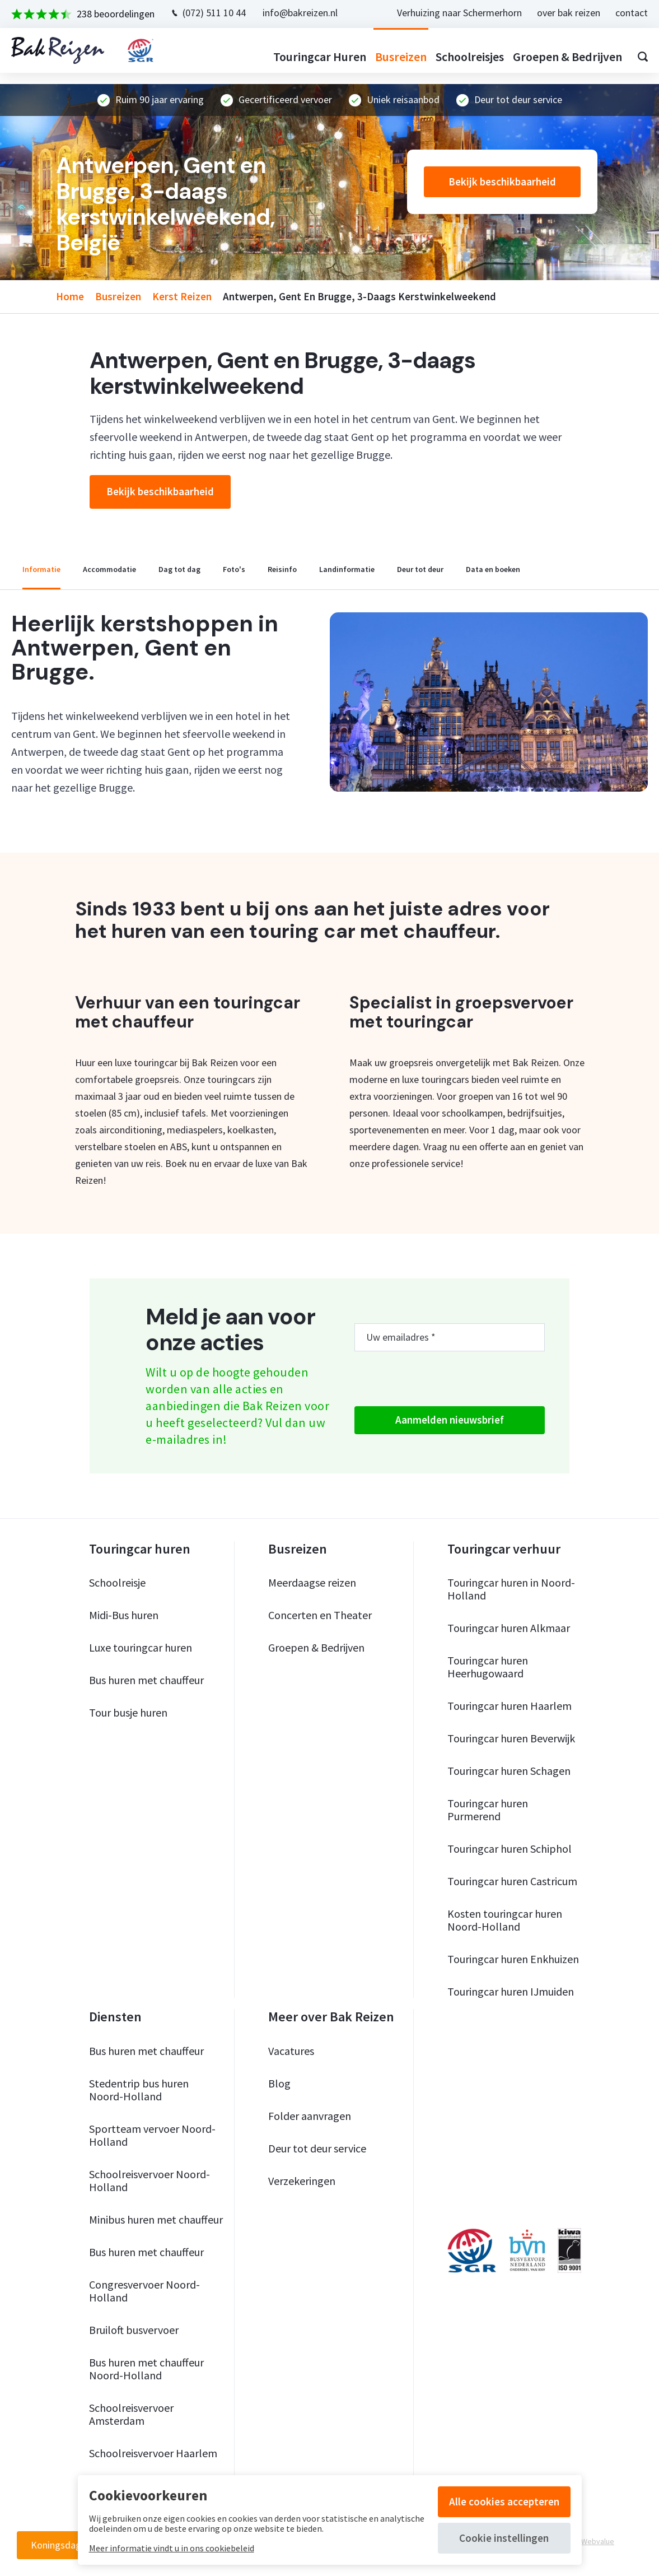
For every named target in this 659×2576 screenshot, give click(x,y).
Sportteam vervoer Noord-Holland (152, 2135)
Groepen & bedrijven (556, 56)
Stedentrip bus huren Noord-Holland (139, 2089)
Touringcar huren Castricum (512, 1881)
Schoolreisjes (458, 56)
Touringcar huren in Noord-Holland (511, 1588)
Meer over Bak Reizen (331, 2017)
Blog (279, 2083)
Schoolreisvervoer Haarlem (153, 2453)
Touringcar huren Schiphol (509, 1849)
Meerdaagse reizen (312, 1582)
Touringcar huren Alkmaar (508, 1628)
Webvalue (597, 2541)
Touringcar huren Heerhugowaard (487, 1666)
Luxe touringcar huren (140, 1647)
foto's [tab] (234, 569)
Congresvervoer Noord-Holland (144, 2290)
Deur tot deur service (317, 2148)
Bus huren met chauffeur (146, 1680)
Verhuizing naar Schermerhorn (448, 12)
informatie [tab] (41, 569)
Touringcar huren (308, 56)
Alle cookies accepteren (504, 2501)
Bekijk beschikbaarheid (502, 181)
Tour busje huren (128, 1712)
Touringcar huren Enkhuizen (513, 1959)
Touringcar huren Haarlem (509, 1706)
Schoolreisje (117, 1582)
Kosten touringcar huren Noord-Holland (504, 1920)
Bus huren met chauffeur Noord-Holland (146, 2368)
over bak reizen (557, 12)
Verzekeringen (301, 2181)
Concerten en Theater (320, 1615)
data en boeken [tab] (493, 569)
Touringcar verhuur (503, 1549)
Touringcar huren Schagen (509, 1771)
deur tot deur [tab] (420, 569)
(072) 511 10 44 (225, 12)
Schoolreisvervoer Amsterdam (131, 2414)
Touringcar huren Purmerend (487, 1809)
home (70, 296)
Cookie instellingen (504, 2538)
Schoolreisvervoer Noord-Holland (149, 2180)
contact (620, 12)
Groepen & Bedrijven (316, 1647)
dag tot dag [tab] (179, 569)
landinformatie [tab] (347, 569)
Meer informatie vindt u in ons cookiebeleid (171, 2548)
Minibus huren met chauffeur (156, 2219)
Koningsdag (56, 2544)
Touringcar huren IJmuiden (510, 1991)
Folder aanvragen (309, 2116)
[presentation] (439, 1379)
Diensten (115, 2017)
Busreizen (389, 56)
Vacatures (291, 2051)
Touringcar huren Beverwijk (511, 1738)
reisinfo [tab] (282, 569)
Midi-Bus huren (123, 1615)
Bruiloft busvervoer (134, 2330)
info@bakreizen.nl (311, 12)
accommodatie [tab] (109, 569)
